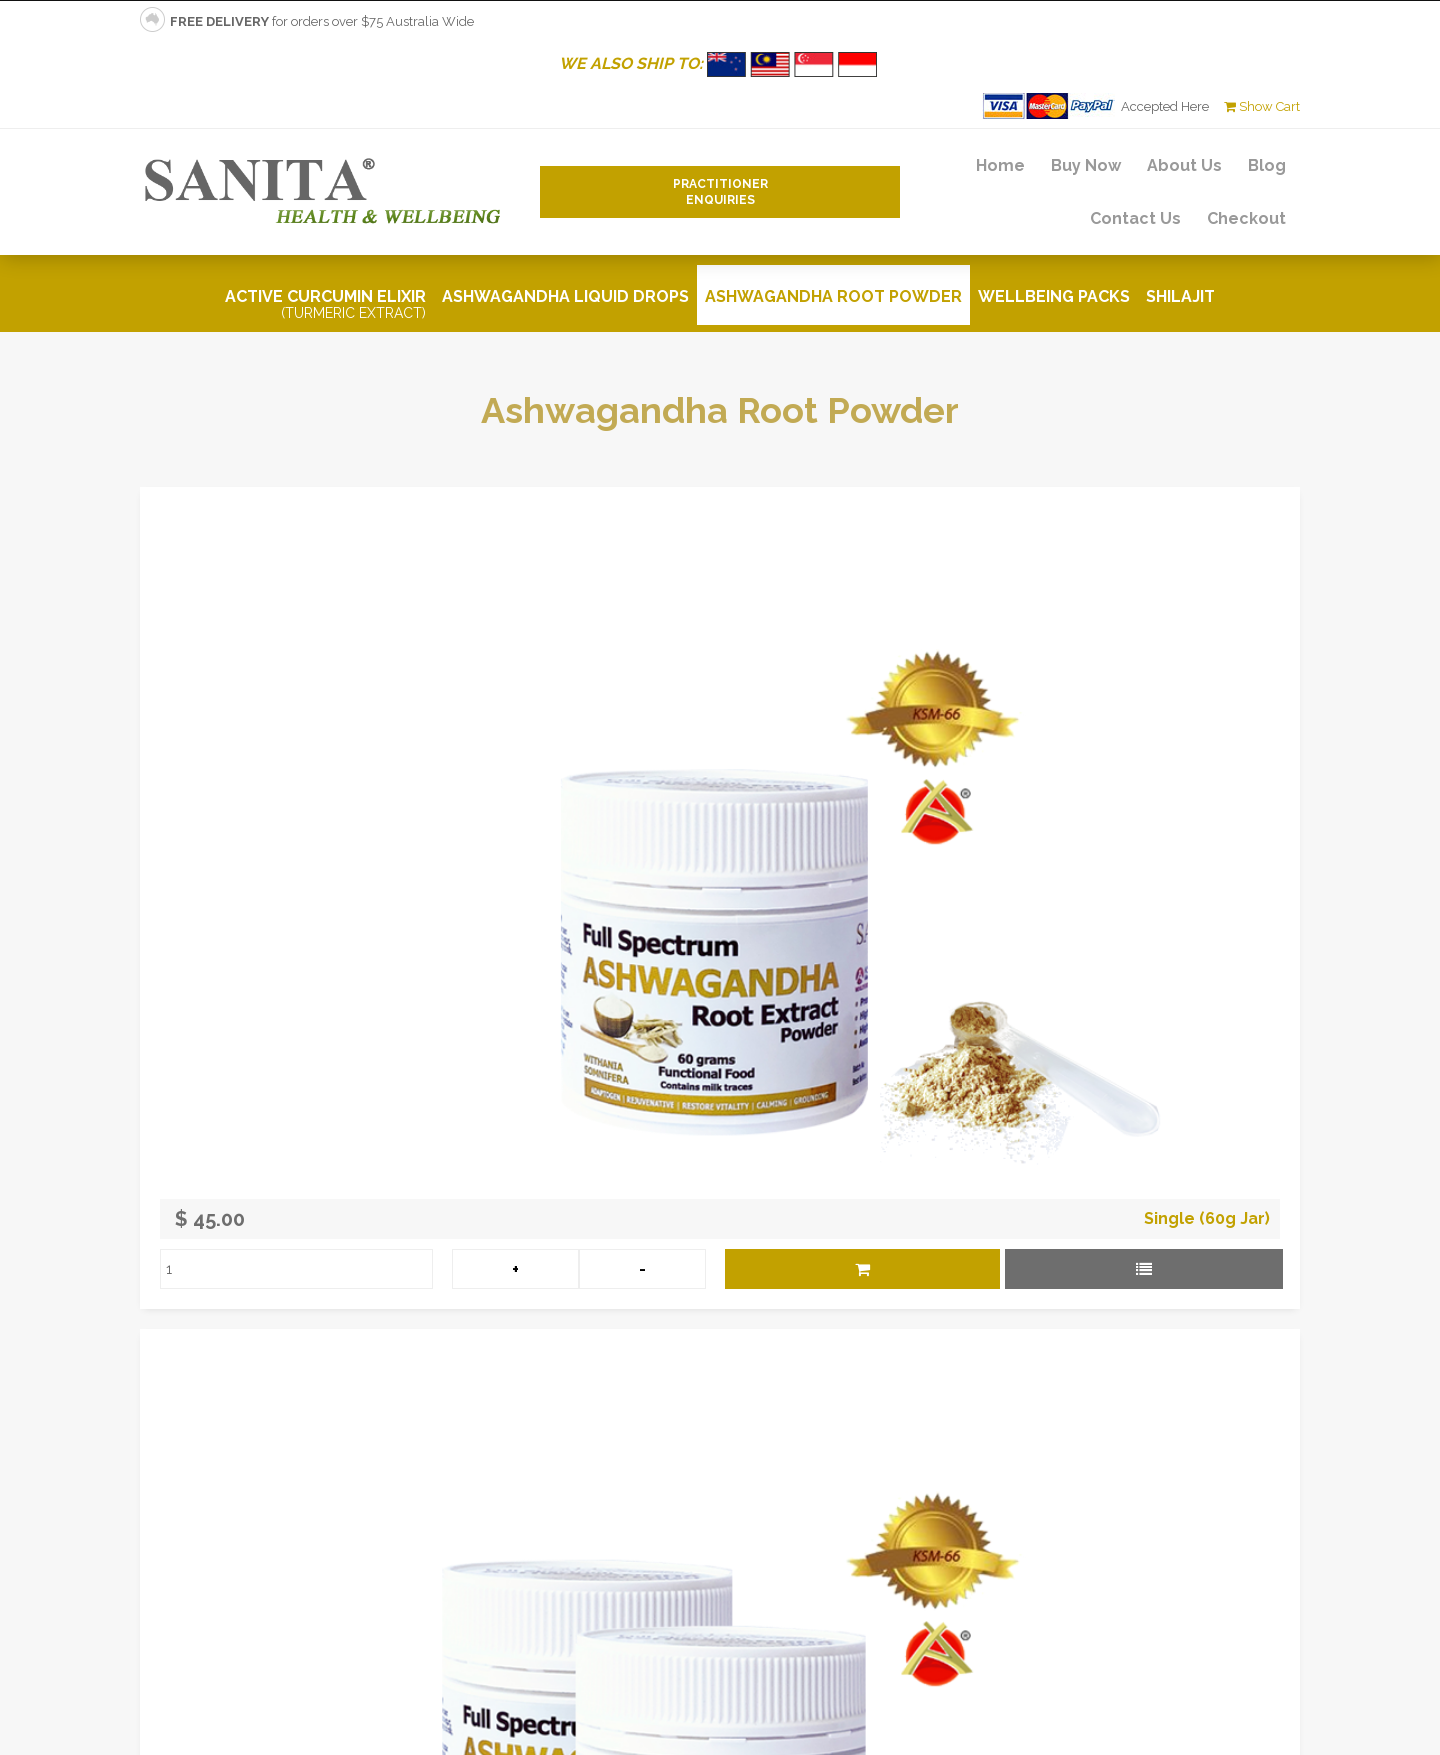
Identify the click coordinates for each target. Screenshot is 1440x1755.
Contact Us (1135, 218)
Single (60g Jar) (1207, 1218)
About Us (1184, 165)
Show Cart (1262, 106)
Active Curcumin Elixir (325, 304)
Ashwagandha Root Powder (833, 296)
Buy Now (1086, 165)
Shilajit (1180, 296)
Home (1000, 165)
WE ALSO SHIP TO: (720, 63)
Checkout (1246, 218)
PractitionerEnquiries (720, 192)
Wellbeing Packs (1054, 296)
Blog (1267, 165)
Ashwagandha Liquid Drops (565, 296)
